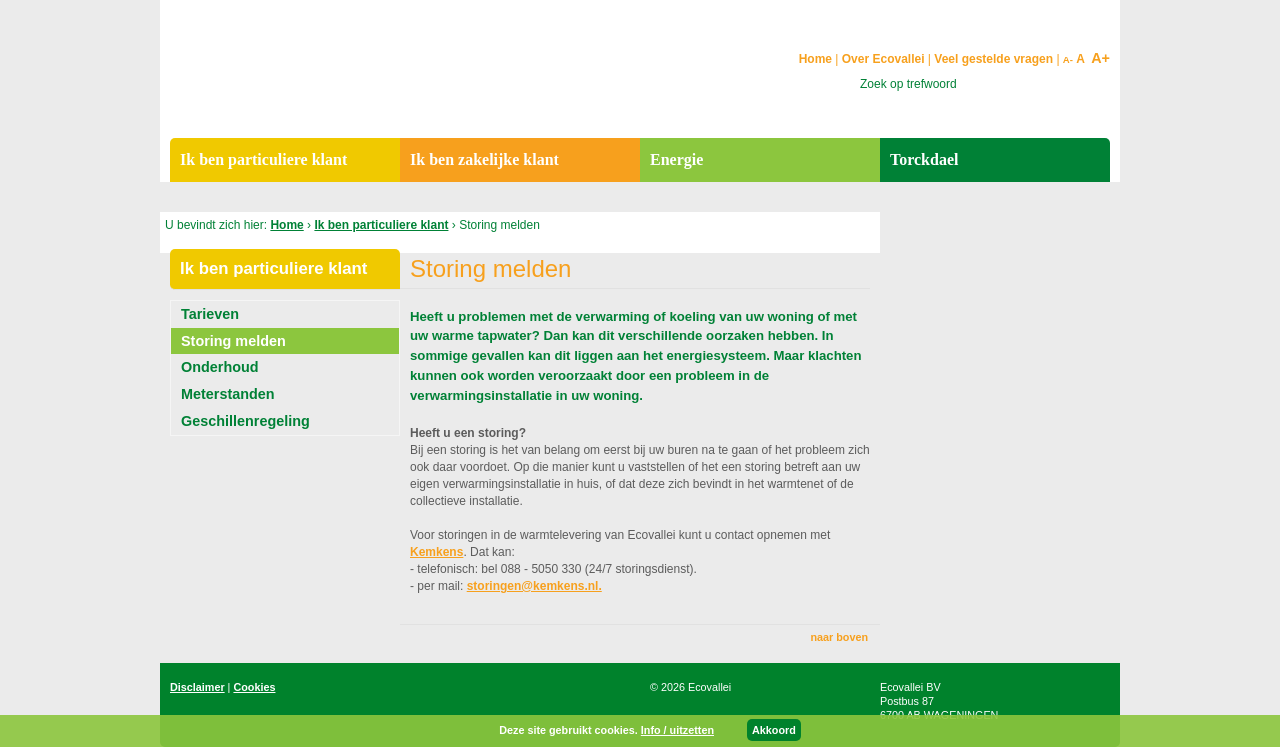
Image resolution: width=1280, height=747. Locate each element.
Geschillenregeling (245, 421)
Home (286, 225)
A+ (1100, 58)
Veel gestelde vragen (993, 59)
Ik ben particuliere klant (381, 225)
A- (1068, 59)
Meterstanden (228, 394)
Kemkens (436, 552)
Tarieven (210, 314)
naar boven (839, 637)
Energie (676, 159)
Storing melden (233, 341)
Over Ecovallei (883, 59)
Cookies (254, 687)
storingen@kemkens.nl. (534, 586)
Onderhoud (220, 367)
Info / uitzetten (677, 730)
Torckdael (924, 159)
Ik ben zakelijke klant (484, 159)
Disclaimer (197, 687)
